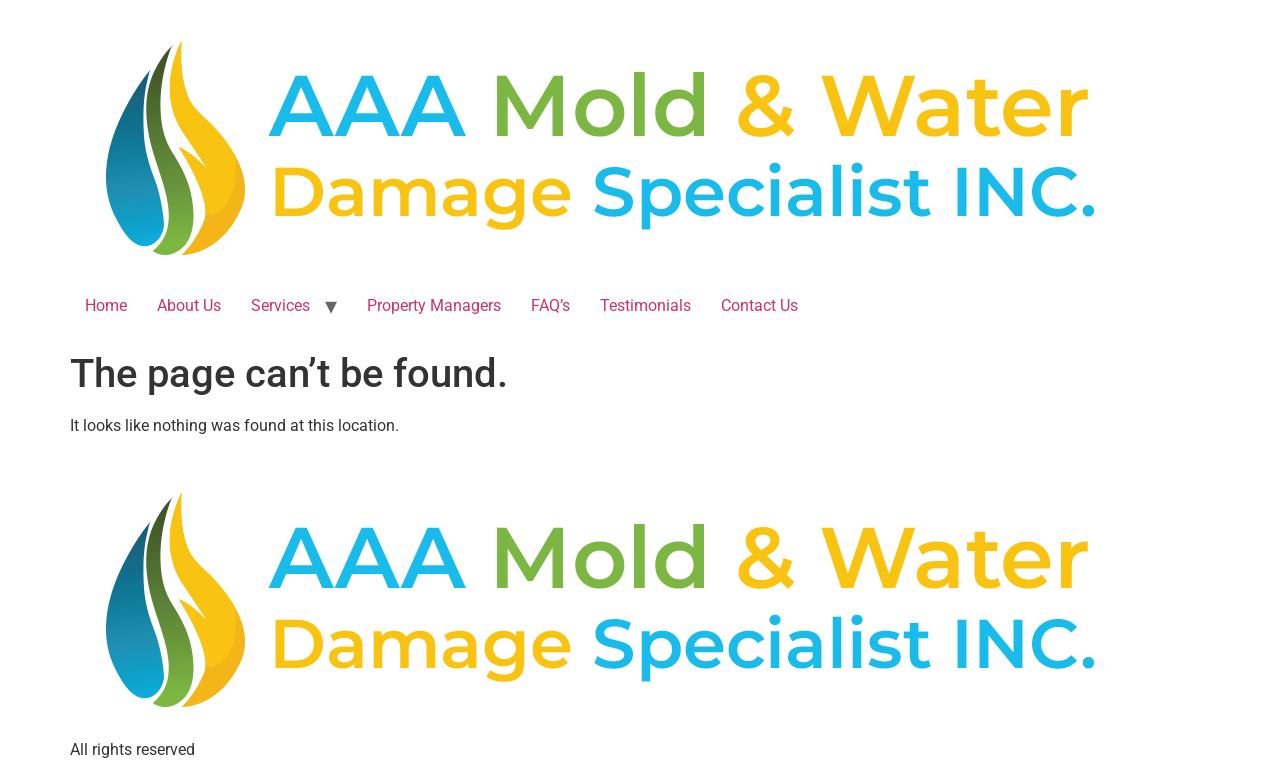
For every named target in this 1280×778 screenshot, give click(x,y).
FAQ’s (550, 305)
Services (280, 305)
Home (106, 305)
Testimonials (645, 305)
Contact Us (759, 305)
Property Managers (434, 305)
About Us (189, 305)
